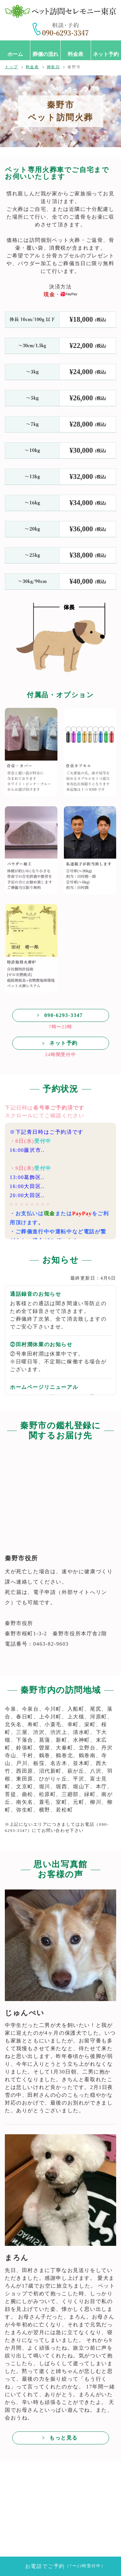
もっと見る (63, 2438)
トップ (11, 67)
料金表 (75, 54)
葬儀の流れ (45, 54)
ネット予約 (106, 54)
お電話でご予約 (65, 2566)
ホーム (15, 54)
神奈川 (53, 67)
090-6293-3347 (63, 1015)
